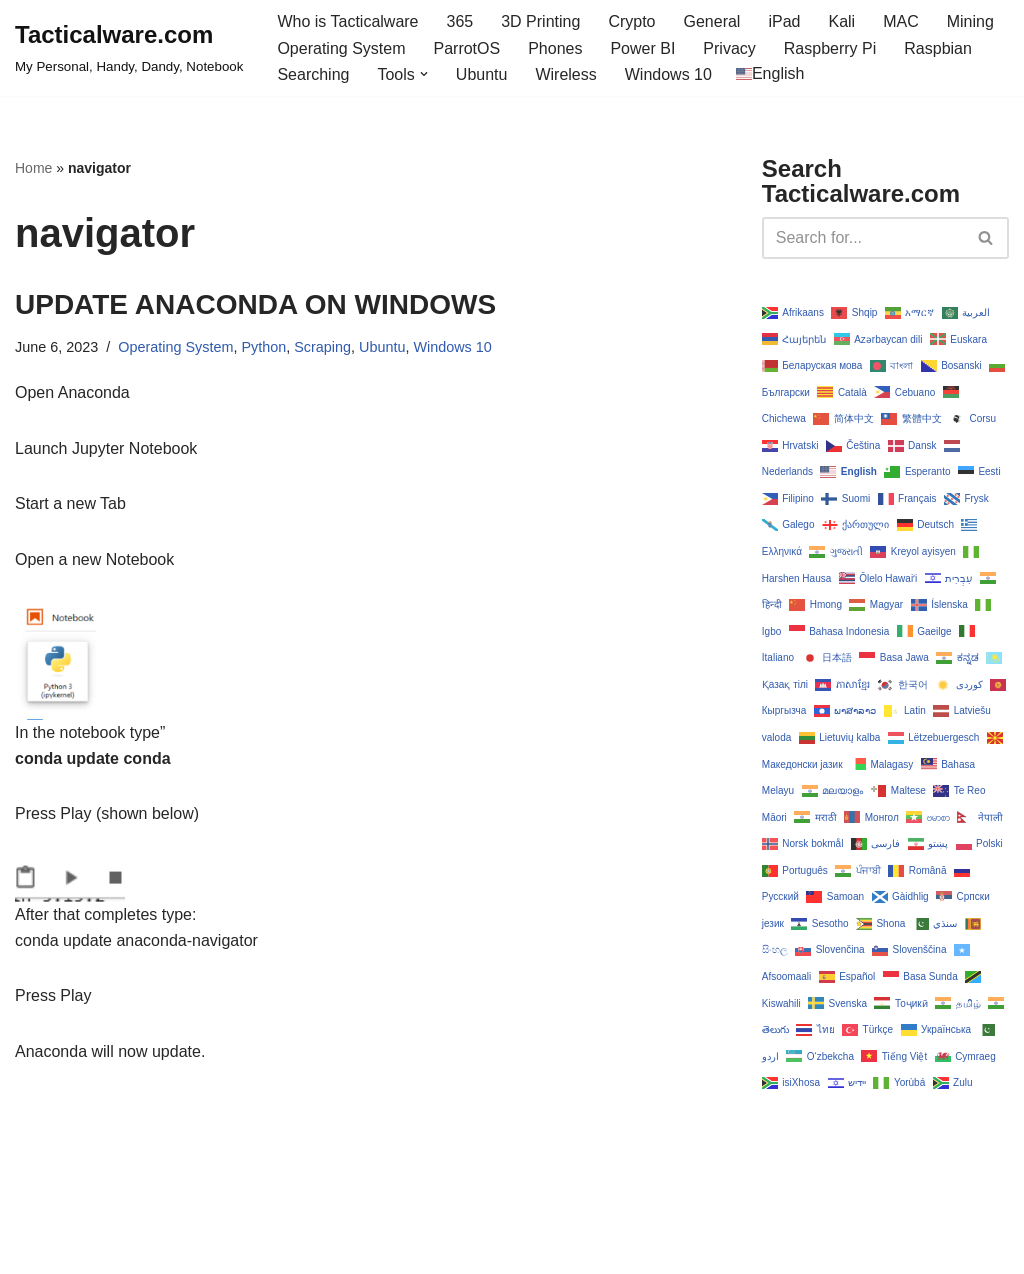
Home (33, 168)
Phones (555, 48)
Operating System (341, 48)
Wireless (565, 74)
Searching (313, 74)
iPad (784, 21)
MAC (901, 21)
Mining (970, 21)
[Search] (863, 238)
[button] (424, 74)
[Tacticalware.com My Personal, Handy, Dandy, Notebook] (129, 48)
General (712, 21)
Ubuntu (482, 74)
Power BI (642, 48)
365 (460, 21)
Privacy (729, 48)
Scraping (322, 347)
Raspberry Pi (830, 48)
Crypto (631, 21)
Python (263, 347)
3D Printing (540, 21)
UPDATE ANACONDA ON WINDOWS (255, 304)
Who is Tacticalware (347, 21)
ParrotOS (466, 48)
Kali (841, 21)
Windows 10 (668, 74)
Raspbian (938, 48)
